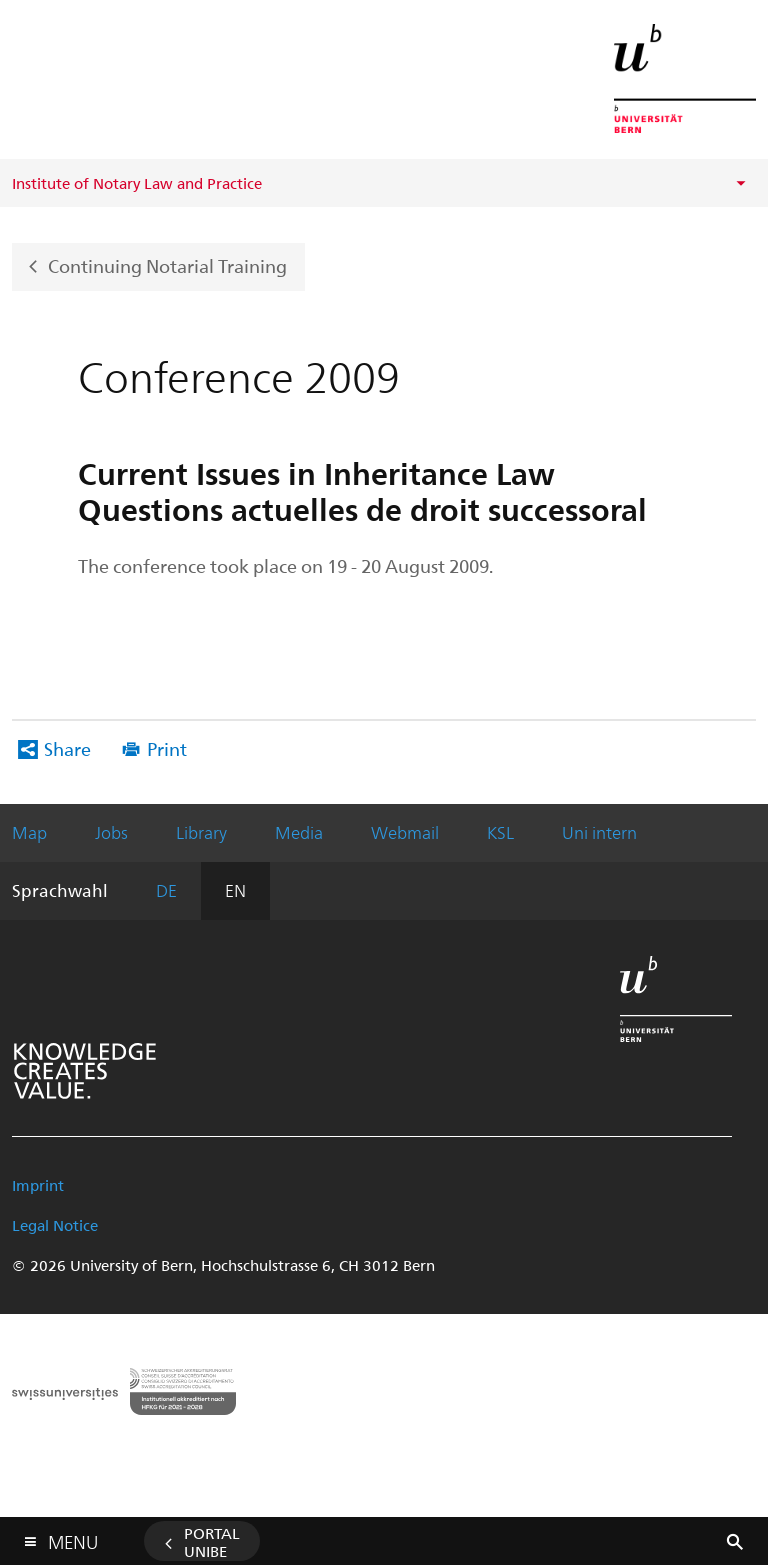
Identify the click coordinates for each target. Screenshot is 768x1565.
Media (299, 832)
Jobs (111, 832)
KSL (500, 832)
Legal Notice (55, 1225)
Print (167, 748)
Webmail (405, 832)
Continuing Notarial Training (167, 264)
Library (201, 832)
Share (67, 748)
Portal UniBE (212, 1542)
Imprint (38, 1185)
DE (166, 890)
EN (235, 890)
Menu (73, 1537)
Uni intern (599, 832)
